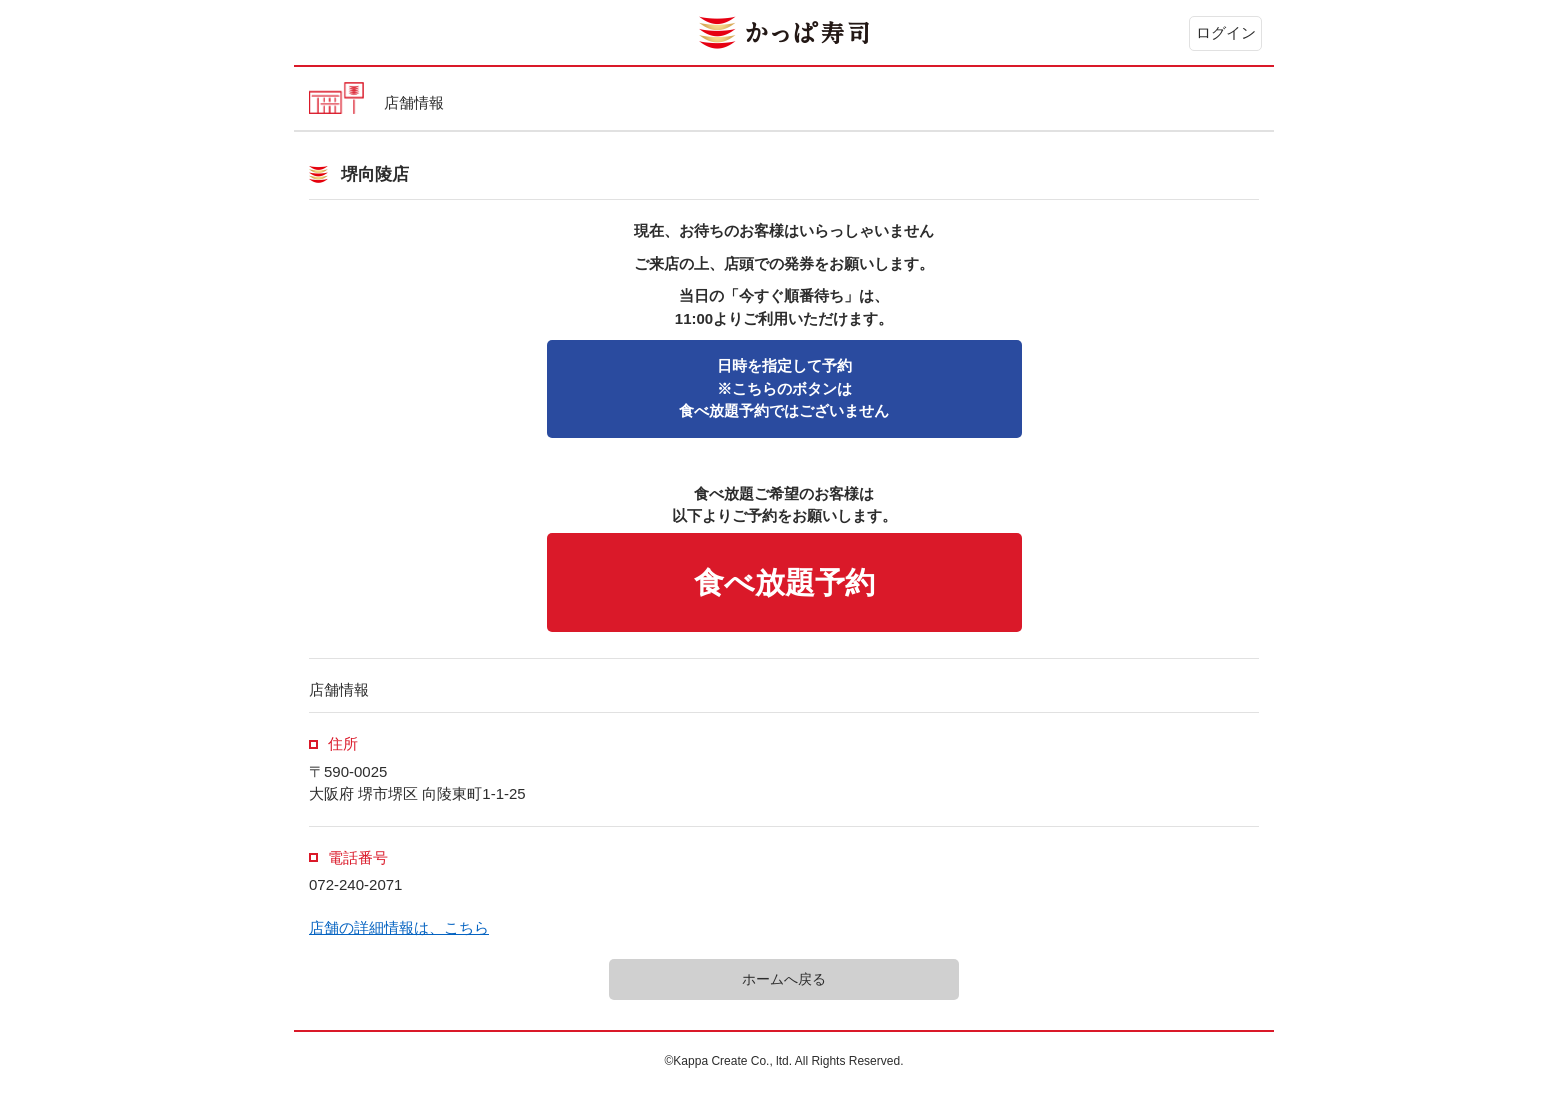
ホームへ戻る (784, 979)
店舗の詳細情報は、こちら (399, 927)
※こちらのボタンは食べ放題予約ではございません (784, 388)
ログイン (1226, 32)
